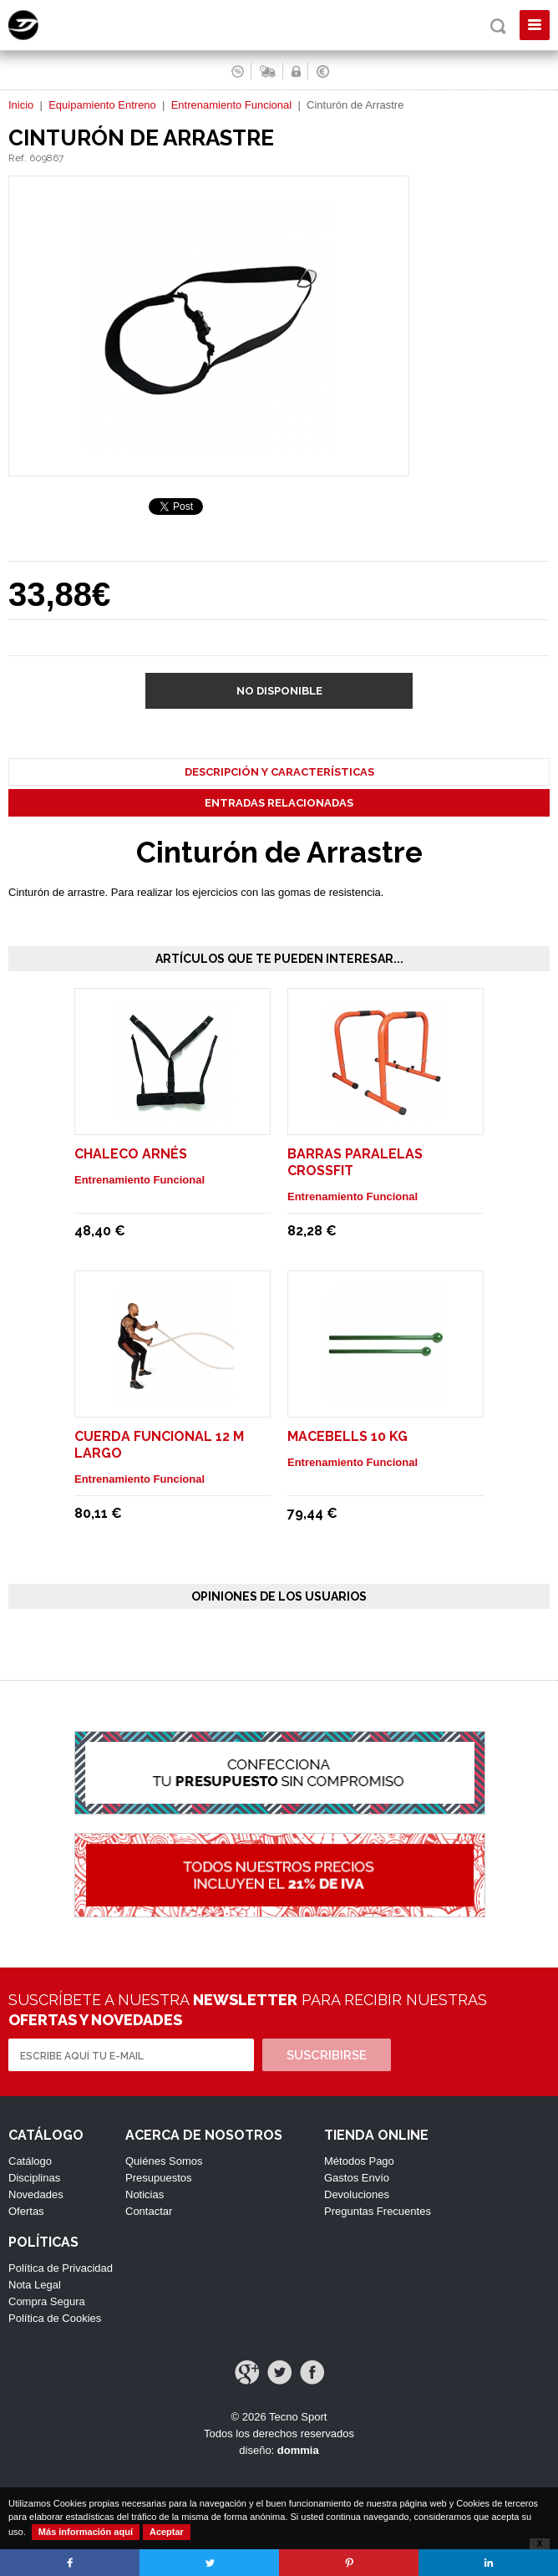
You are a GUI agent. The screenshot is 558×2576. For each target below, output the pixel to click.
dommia (298, 2450)
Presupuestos (158, 2177)
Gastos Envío (356, 2177)
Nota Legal (34, 2284)
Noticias (144, 2194)
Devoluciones (356, 2194)
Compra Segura (46, 2301)
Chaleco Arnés (130, 1154)
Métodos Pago (359, 2161)
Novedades (35, 2194)
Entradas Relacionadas (279, 803)
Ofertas (26, 2211)
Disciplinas (34, 2177)
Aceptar (167, 2532)
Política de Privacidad (60, 2268)
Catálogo (30, 2161)
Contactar (148, 2211)
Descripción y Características (279, 772)
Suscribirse (327, 2055)
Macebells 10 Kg (347, 1436)
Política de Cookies (54, 2318)
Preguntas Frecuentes (377, 2211)
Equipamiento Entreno (102, 105)
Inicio (20, 105)
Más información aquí (85, 2532)
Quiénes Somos (164, 2161)
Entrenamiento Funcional (231, 105)
